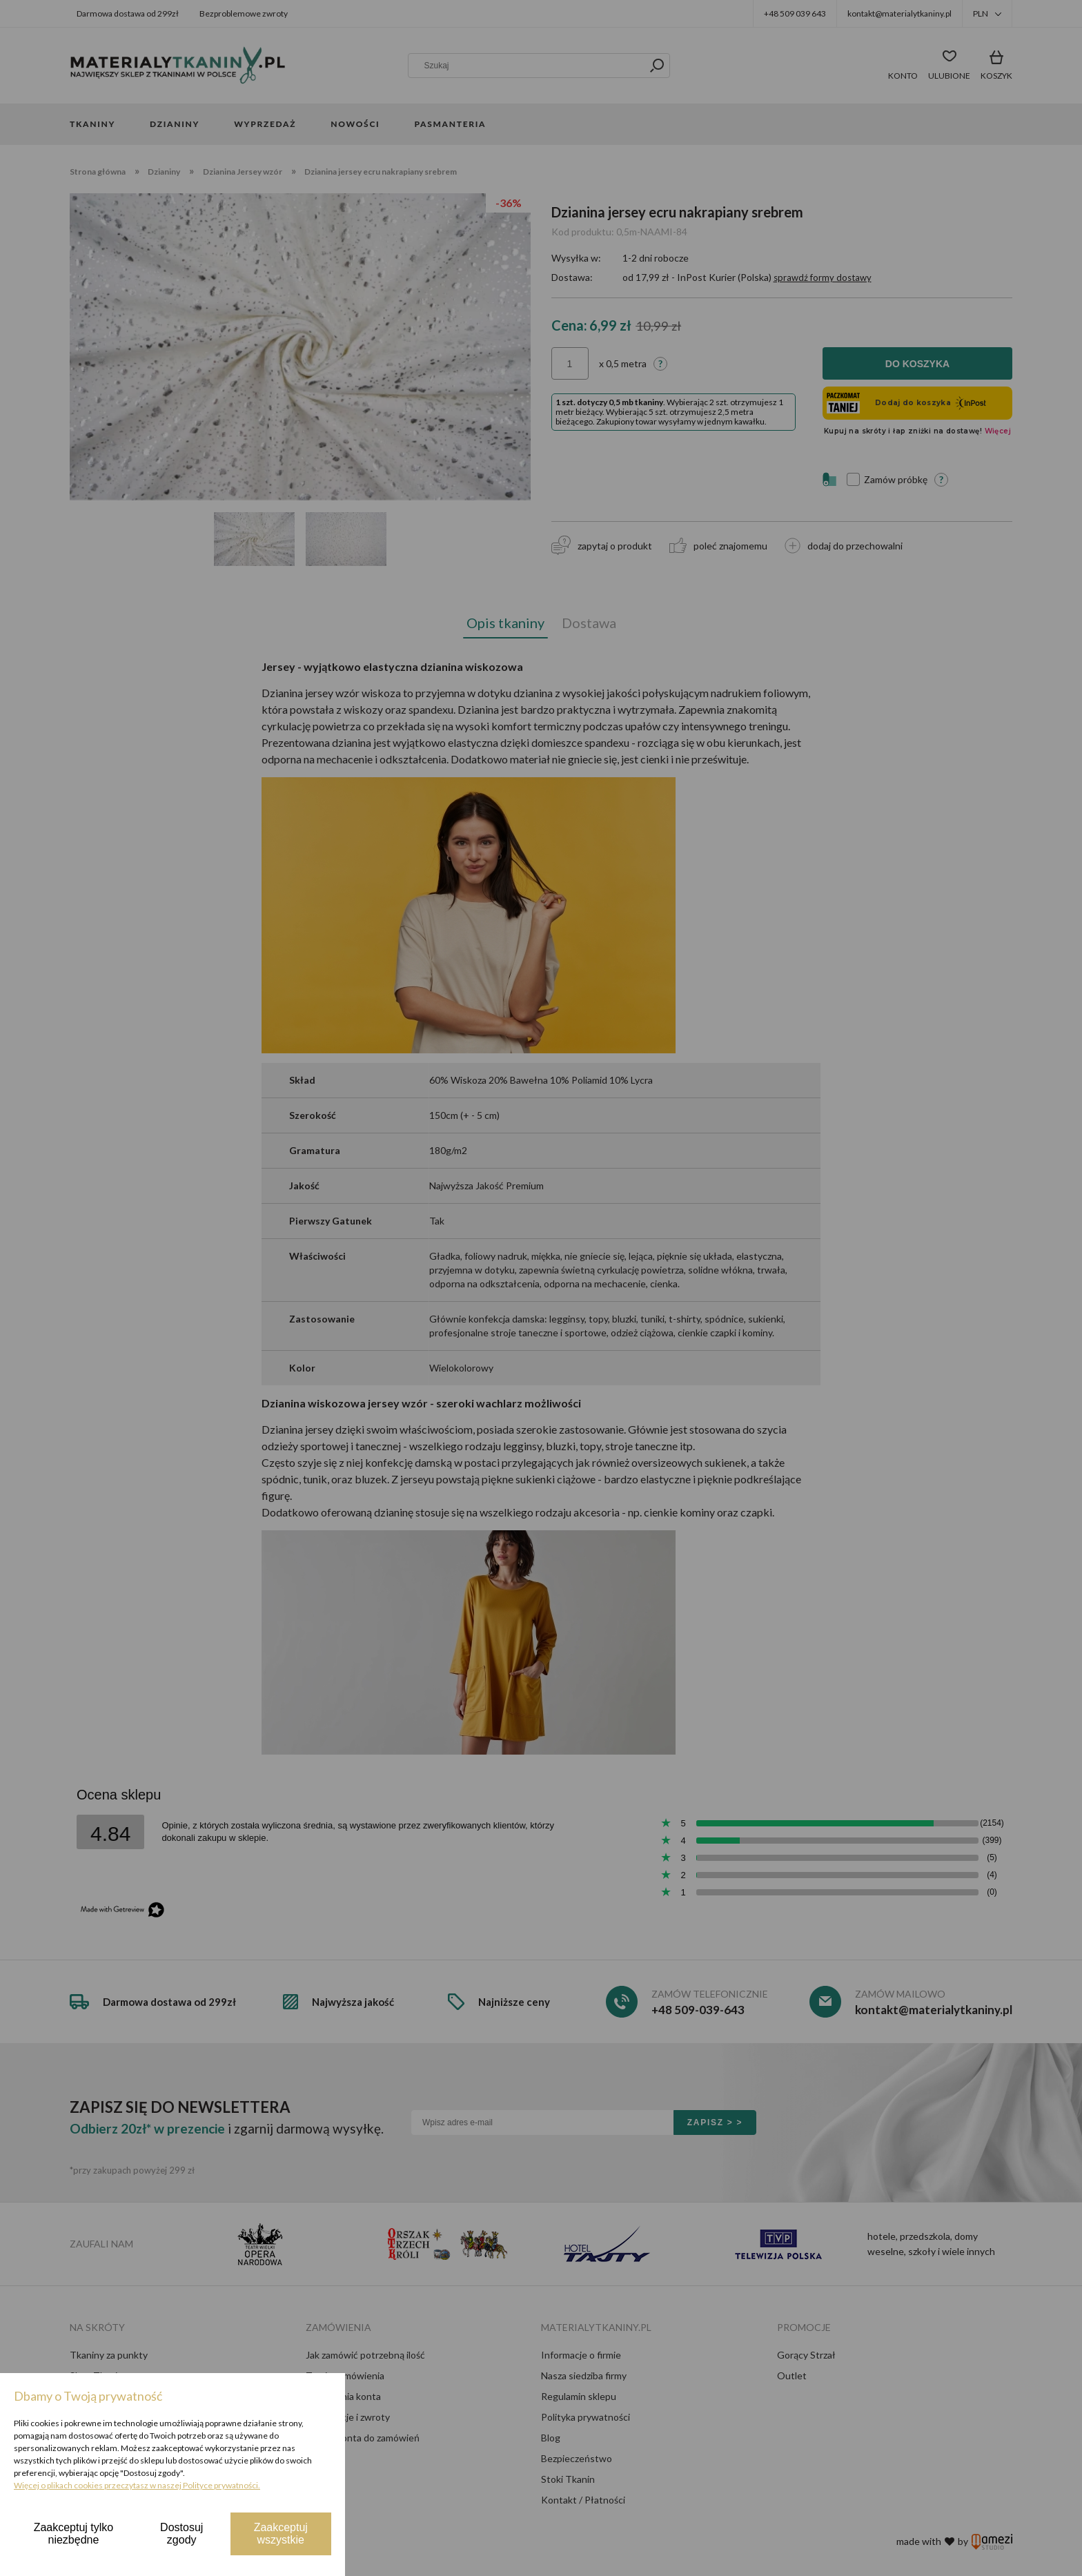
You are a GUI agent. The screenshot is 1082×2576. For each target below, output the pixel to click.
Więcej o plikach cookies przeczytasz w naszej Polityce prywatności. (137, 2485)
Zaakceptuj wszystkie (281, 2533)
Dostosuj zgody (181, 2533)
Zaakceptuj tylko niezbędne (74, 2533)
